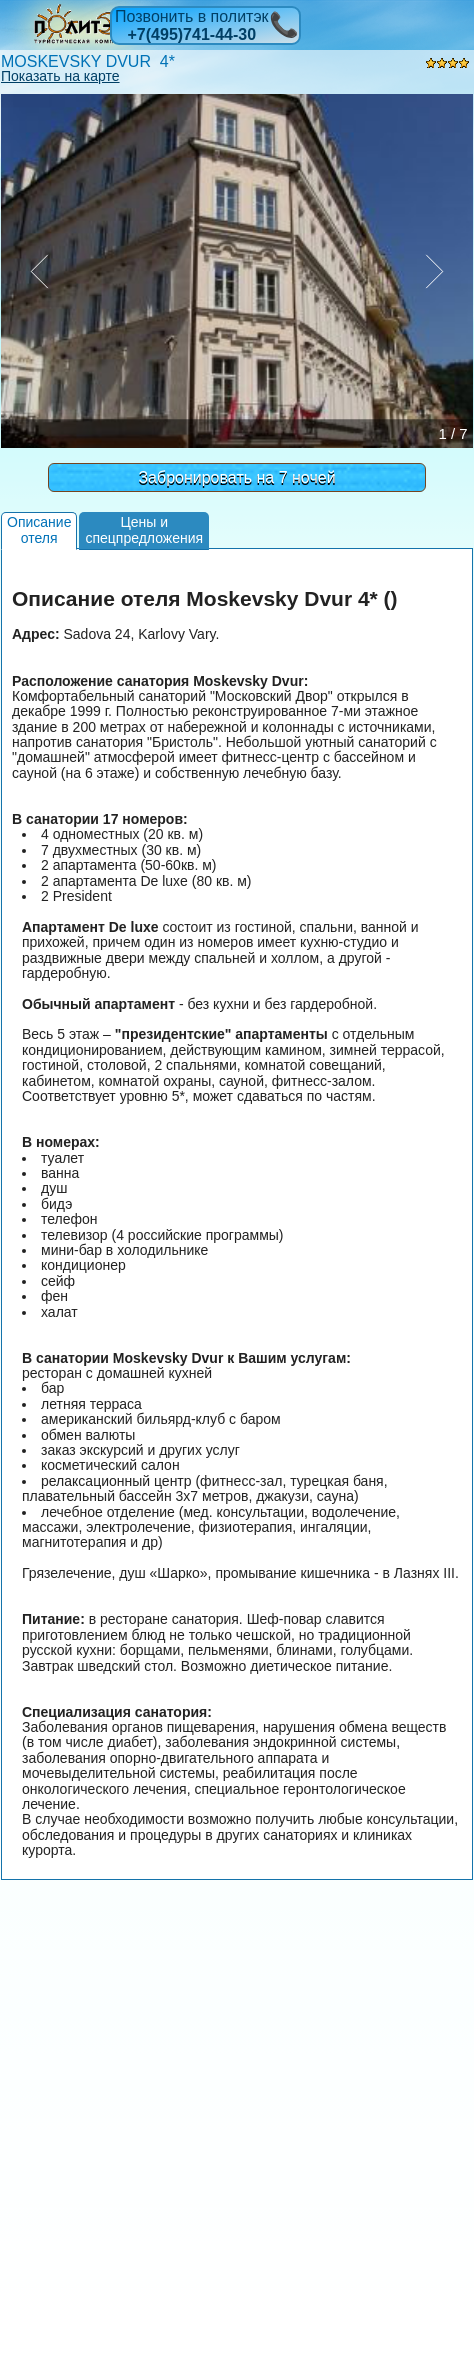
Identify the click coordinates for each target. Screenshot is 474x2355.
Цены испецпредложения (144, 529)
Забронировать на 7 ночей (236, 477)
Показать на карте (60, 76)
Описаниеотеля (39, 529)
